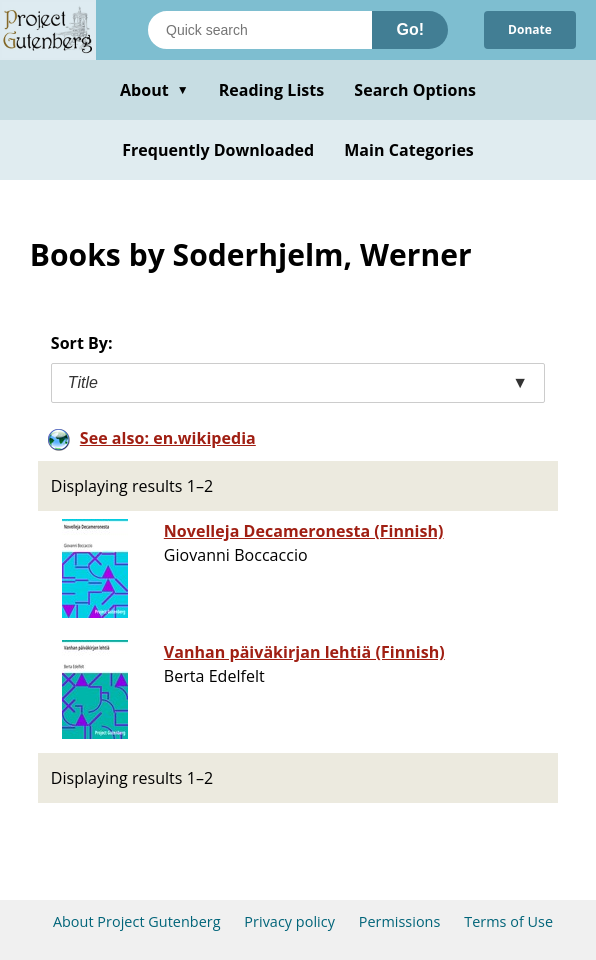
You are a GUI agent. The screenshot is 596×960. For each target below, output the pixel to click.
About (154, 90)
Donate (530, 29)
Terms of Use (508, 921)
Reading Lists (272, 90)
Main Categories (409, 150)
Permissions (400, 921)
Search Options (415, 90)
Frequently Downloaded (218, 150)
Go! (410, 29)
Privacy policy (289, 921)
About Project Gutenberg (137, 921)
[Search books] (260, 30)
